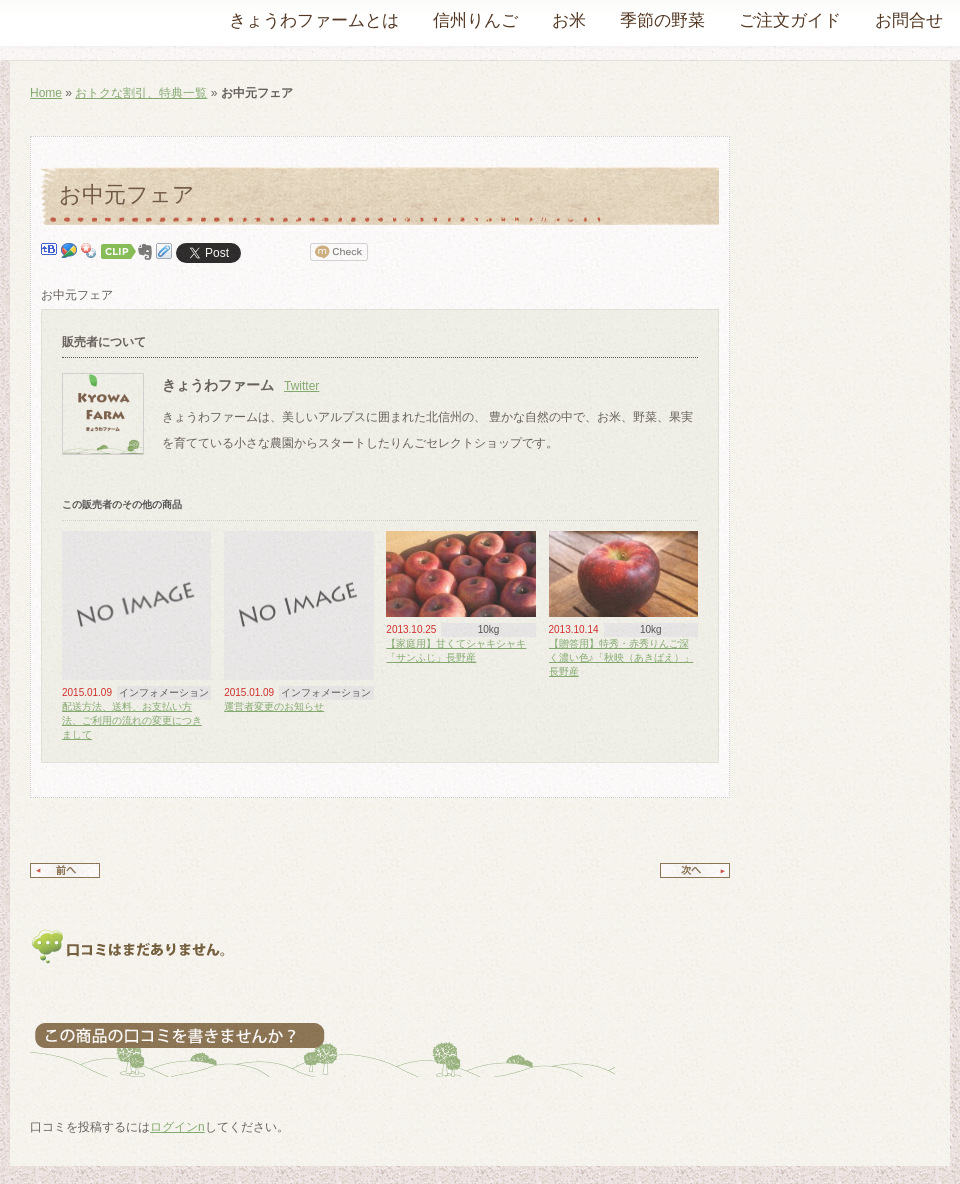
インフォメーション (164, 692)
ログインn (177, 1127)
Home (46, 93)
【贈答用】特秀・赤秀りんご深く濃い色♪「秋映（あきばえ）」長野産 (621, 657)
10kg (489, 629)
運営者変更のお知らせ (274, 706)
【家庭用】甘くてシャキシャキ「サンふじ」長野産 (456, 650)
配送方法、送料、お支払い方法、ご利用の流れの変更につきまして (132, 720)
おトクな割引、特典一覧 (141, 93)
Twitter (301, 386)
